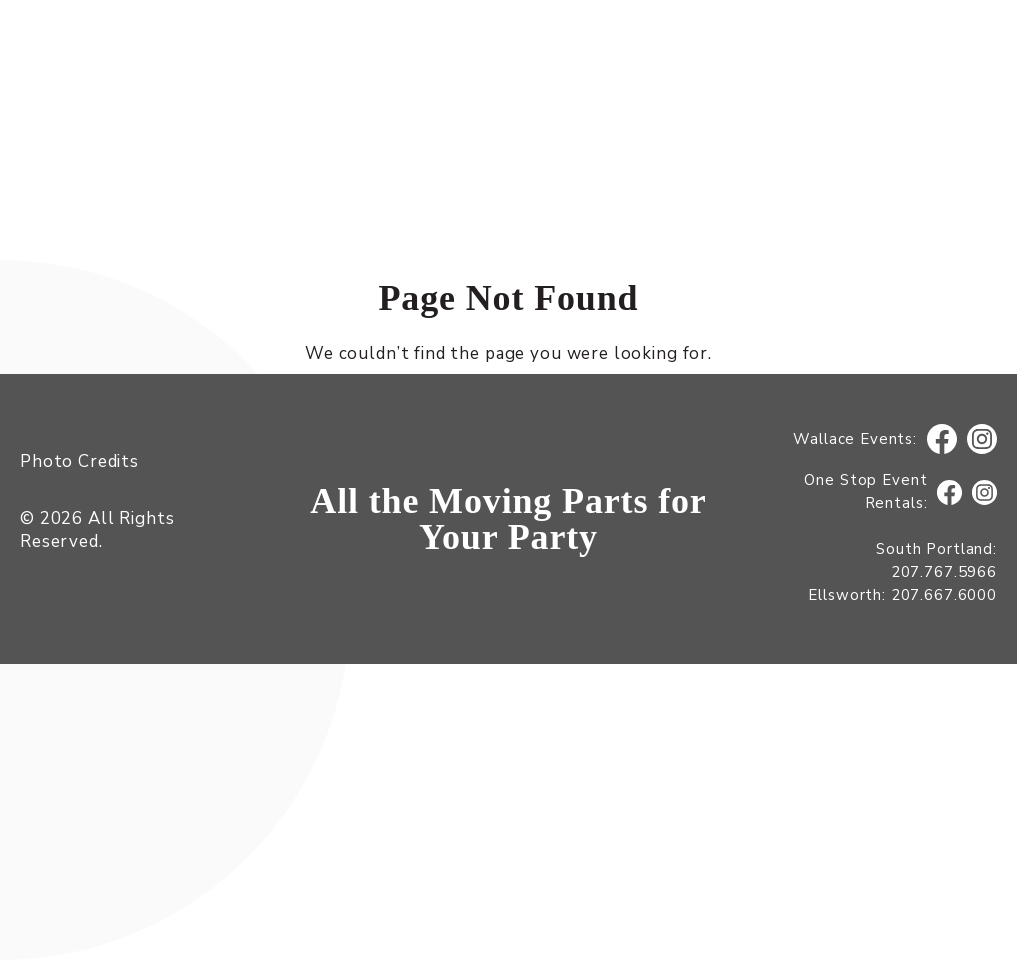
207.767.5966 (944, 572)
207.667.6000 (944, 595)
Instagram (982, 439)
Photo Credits (79, 461)
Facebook (942, 439)
